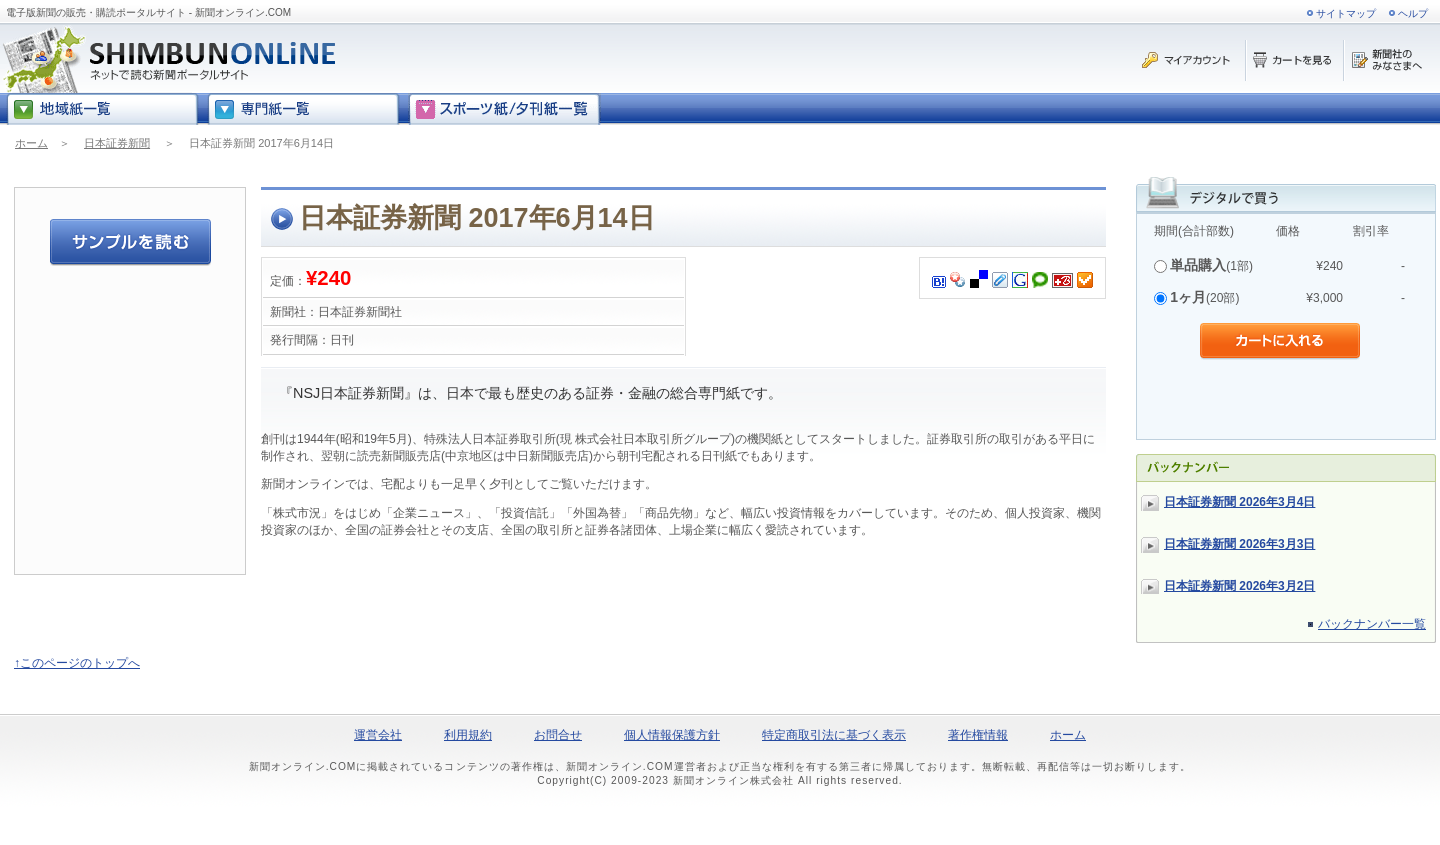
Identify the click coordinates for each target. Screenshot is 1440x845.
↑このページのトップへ (77, 663)
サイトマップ (1346, 13)
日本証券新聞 (117, 143)
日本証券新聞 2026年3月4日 (1239, 502)
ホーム (31, 143)
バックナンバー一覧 (1372, 624)
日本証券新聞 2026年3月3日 (1239, 544)
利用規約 (468, 735)
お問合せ (558, 735)
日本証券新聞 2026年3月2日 (1239, 586)
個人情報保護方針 (672, 735)
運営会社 (378, 735)
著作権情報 (978, 735)
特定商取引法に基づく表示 (834, 735)
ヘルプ (1413, 13)
